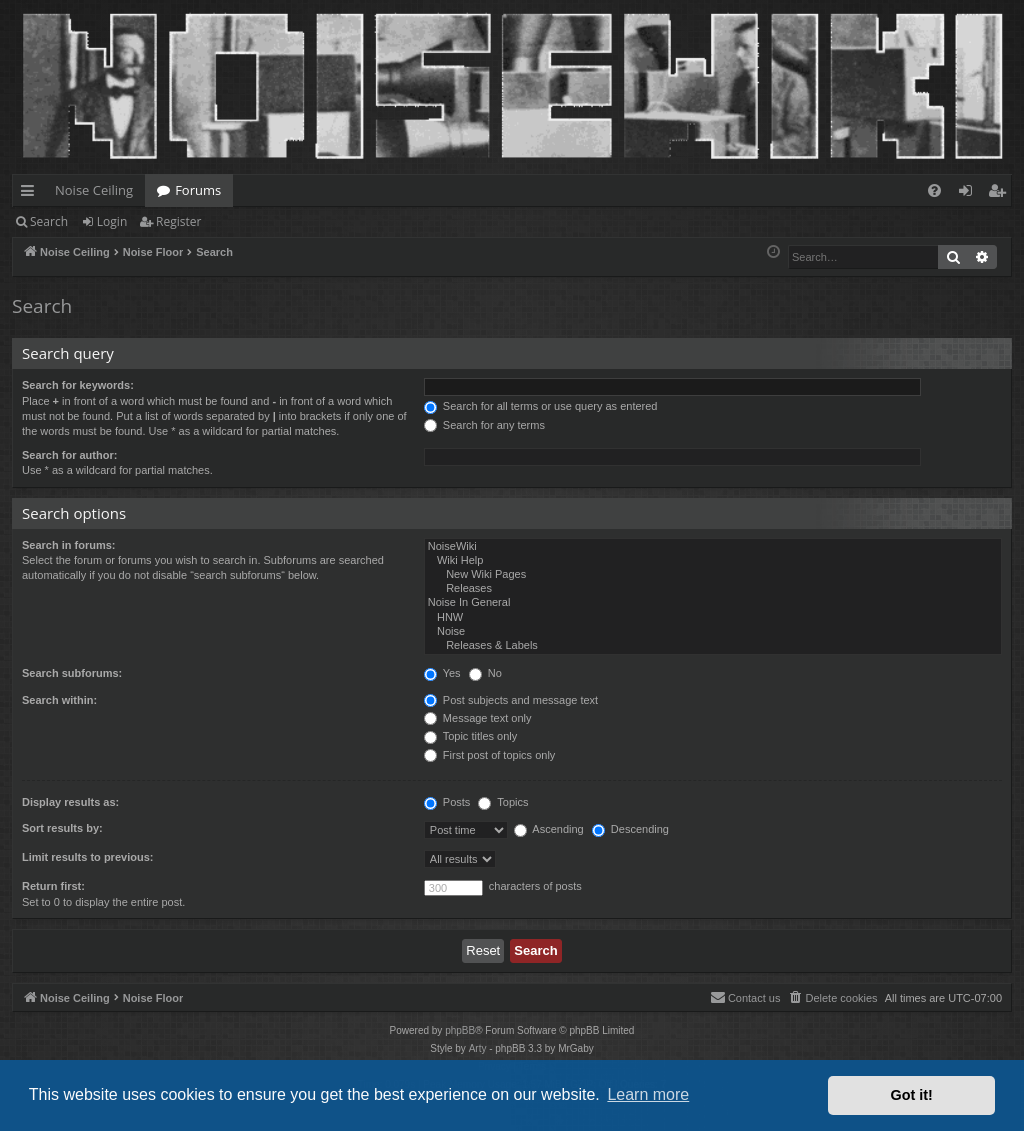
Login (112, 221)
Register (178, 221)
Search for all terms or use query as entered (541, 406)
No (485, 673)
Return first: (53, 886)
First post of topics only (490, 755)
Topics (503, 802)
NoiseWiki (713, 547)
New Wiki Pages (713, 575)
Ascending (549, 829)
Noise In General (713, 603)
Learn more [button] (648, 1094)
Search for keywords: (78, 385)
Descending (630, 829)
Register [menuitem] (1001, 194)
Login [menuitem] (969, 194)
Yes (442, 673)
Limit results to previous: (87, 857)
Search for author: (69, 455)
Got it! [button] (912, 1095)
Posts (447, 802)
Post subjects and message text (511, 700)
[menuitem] (934, 190)
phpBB (460, 1030)
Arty (478, 1048)
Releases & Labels (713, 646)
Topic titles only (470, 736)
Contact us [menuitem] (745, 997)
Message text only (478, 718)
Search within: (59, 700)
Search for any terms (484, 425)
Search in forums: (69, 545)
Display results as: (70, 802)
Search (49, 221)
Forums (198, 190)
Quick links (31, 194)
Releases (713, 589)
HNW (713, 618)
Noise (713, 632)
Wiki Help (713, 561)
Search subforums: (72, 673)
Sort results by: (62, 828)
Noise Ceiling (94, 190)
